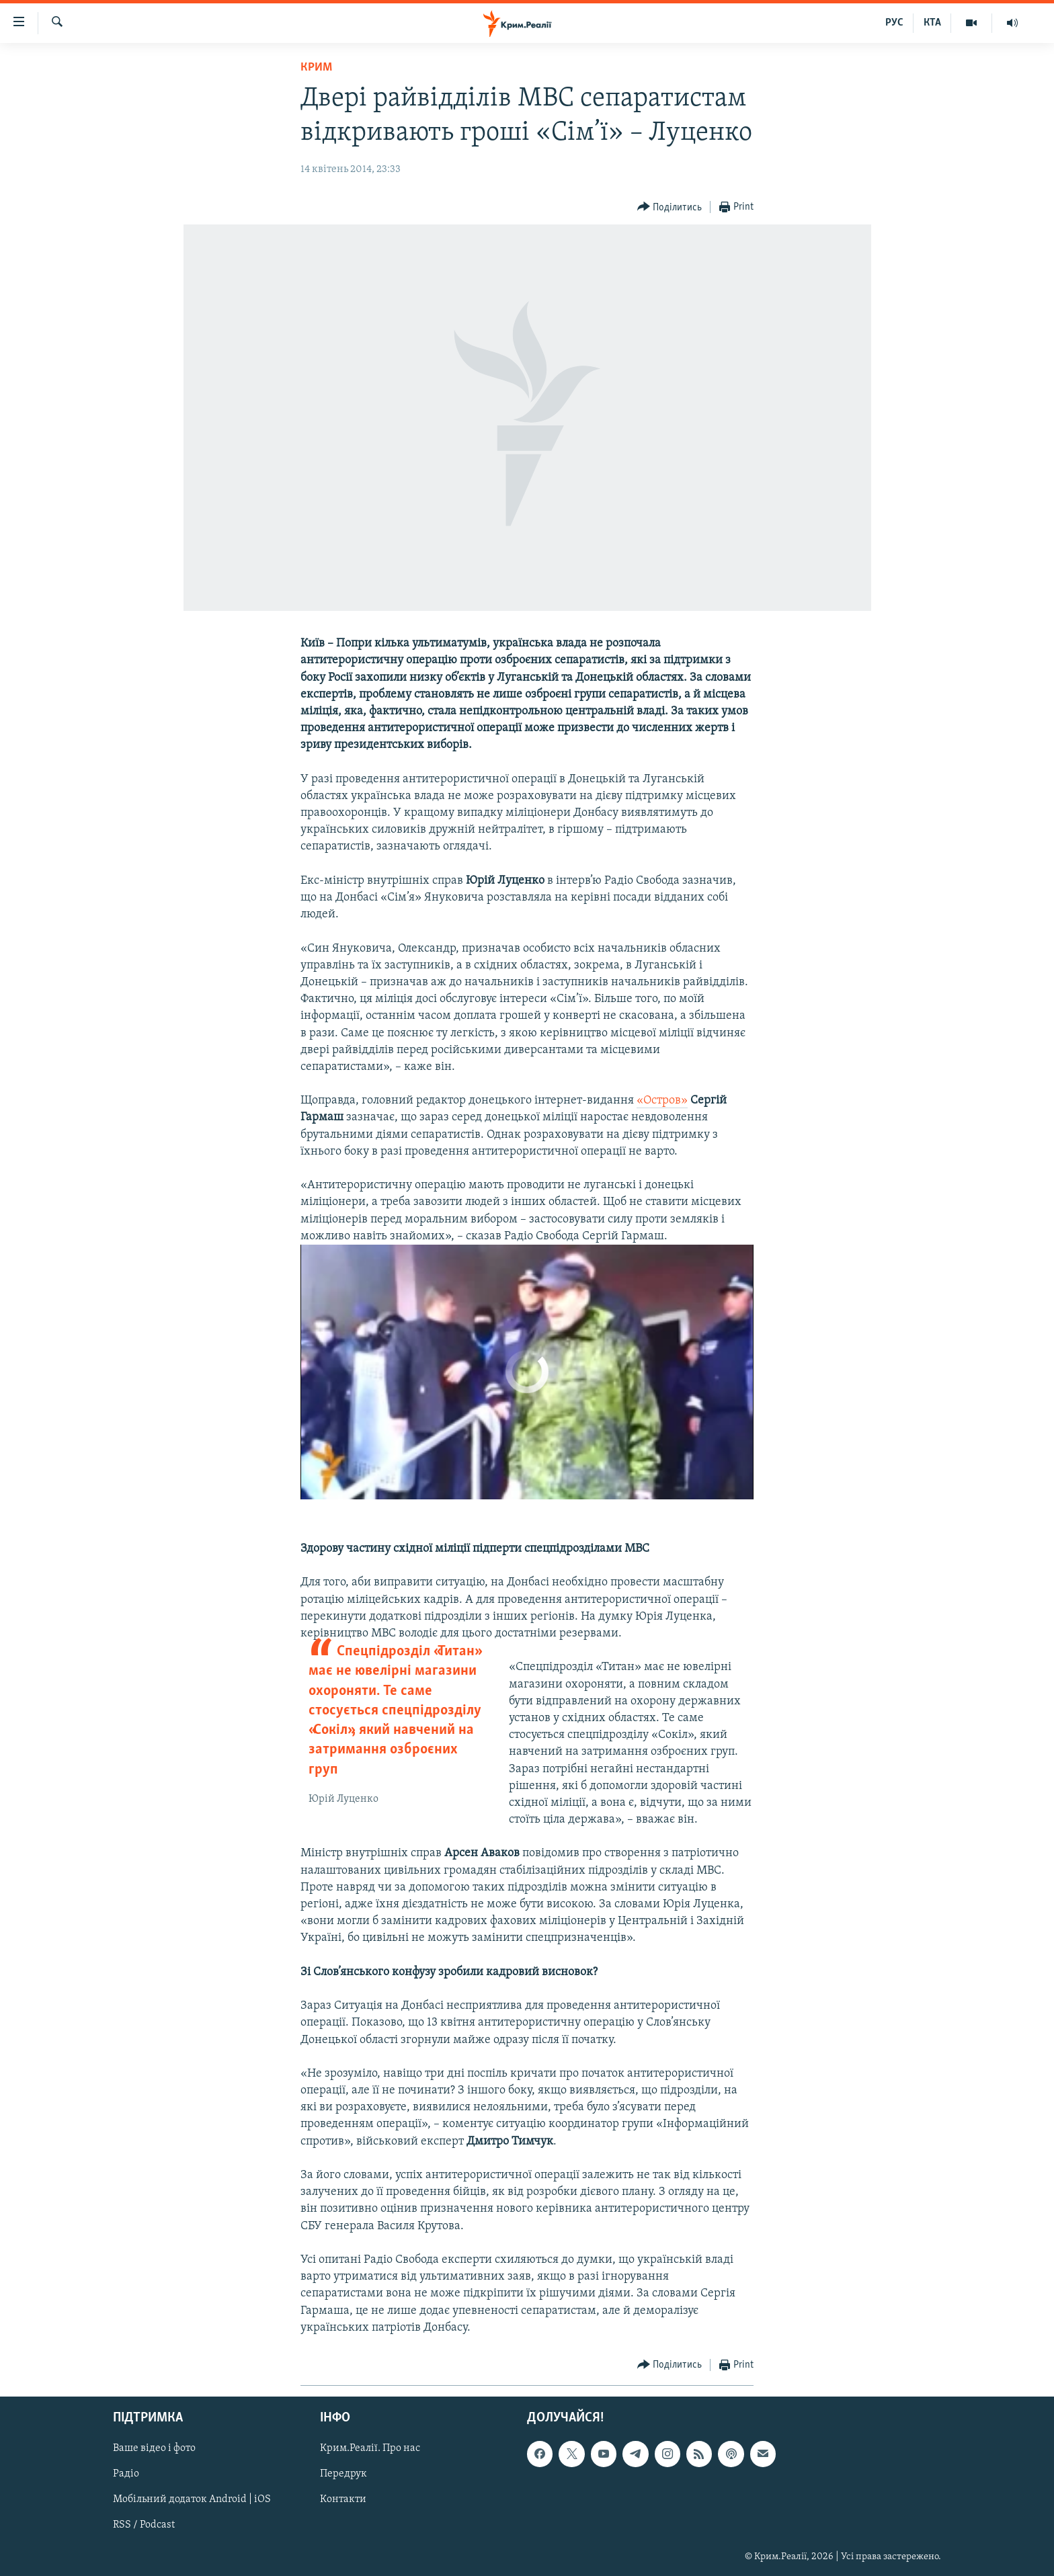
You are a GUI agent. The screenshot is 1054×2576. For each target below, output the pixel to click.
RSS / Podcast (144, 2525)
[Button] (669, 207)
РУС (894, 22)
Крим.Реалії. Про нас (370, 2448)
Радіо (126, 2473)
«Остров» (662, 1100)
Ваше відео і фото (154, 2448)
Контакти (343, 2499)
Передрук (343, 2473)
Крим (316, 67)
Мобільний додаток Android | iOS (192, 2499)
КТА (932, 22)
